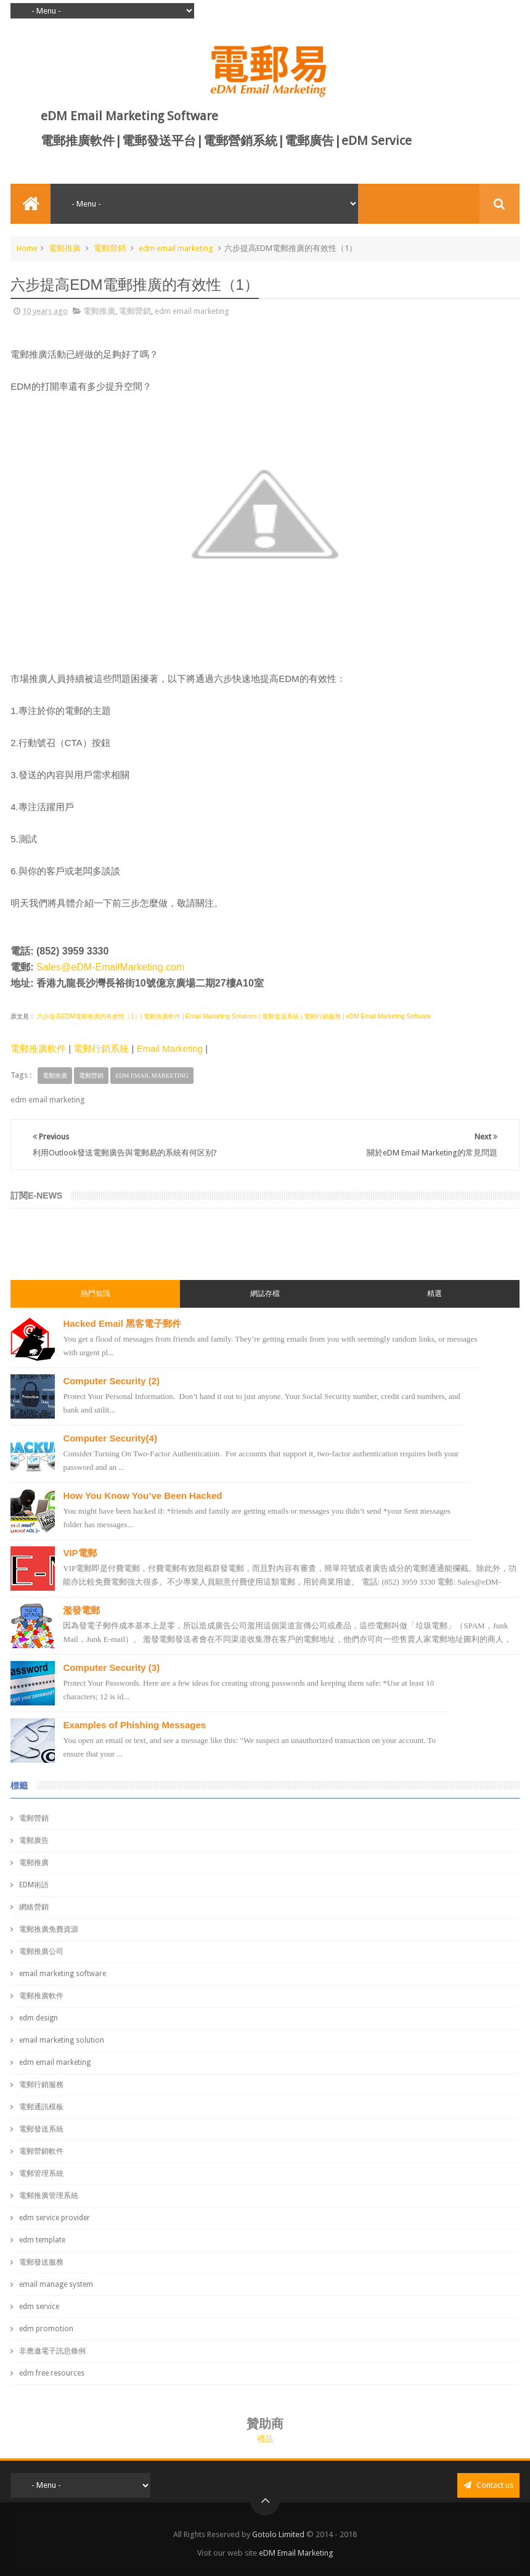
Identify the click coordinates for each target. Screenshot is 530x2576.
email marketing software (62, 1973)
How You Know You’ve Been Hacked (142, 1495)
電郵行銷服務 (41, 2084)
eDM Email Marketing (296, 2553)
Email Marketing (170, 1048)
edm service (39, 2306)
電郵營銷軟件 (41, 2151)
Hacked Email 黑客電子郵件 (122, 1323)
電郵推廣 (65, 248)
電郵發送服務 (41, 2262)
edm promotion (46, 2328)
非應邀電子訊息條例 (52, 2351)
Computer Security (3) (111, 1667)
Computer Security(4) (110, 1438)
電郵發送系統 (41, 2129)
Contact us (488, 2485)
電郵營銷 (110, 248)
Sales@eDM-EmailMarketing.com (110, 967)
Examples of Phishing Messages (134, 1725)
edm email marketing (176, 248)
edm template (42, 2240)
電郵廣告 (34, 1840)
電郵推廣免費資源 (48, 1929)
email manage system (56, 2284)
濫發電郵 (81, 1610)
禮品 (265, 2438)
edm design (38, 2018)
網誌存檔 (265, 1293)
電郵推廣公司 (41, 1951)
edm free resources (51, 2373)
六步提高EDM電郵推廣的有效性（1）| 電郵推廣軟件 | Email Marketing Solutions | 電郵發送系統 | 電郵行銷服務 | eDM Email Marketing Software (233, 1016)
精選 (434, 1293)
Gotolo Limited (278, 2534)
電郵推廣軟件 (38, 1048)
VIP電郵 (79, 1553)
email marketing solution (61, 2040)
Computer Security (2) (111, 1381)
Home (27, 248)
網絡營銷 (34, 1907)
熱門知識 (95, 1293)
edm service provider (54, 2217)
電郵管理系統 (41, 2173)
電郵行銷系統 (101, 1048)
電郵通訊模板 (41, 2106)
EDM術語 (34, 1885)
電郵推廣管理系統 (48, 2195)
